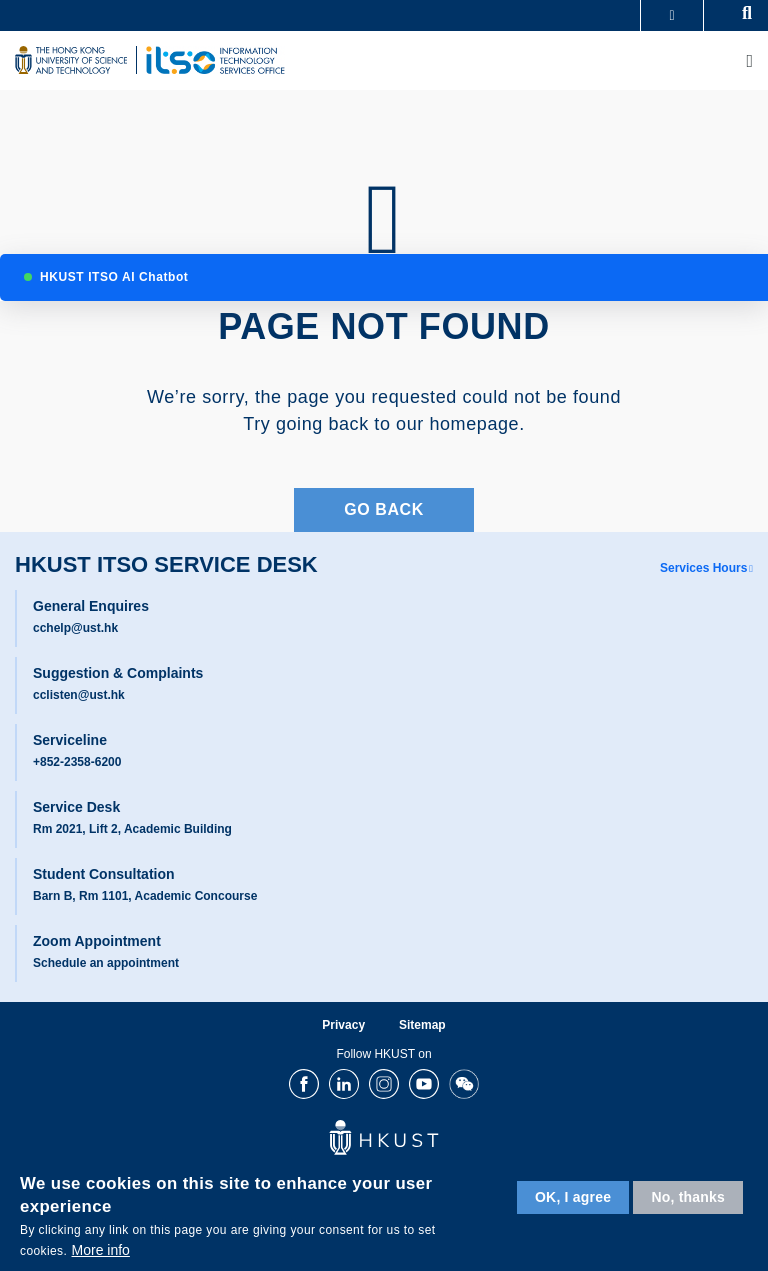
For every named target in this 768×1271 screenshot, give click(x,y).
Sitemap (422, 1025)
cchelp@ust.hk (75, 628)
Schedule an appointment (106, 963)
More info (101, 1250)
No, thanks (688, 1197)
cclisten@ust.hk (79, 695)
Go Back (384, 509)
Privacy (343, 1025)
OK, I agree (573, 1197)
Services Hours (703, 568)
